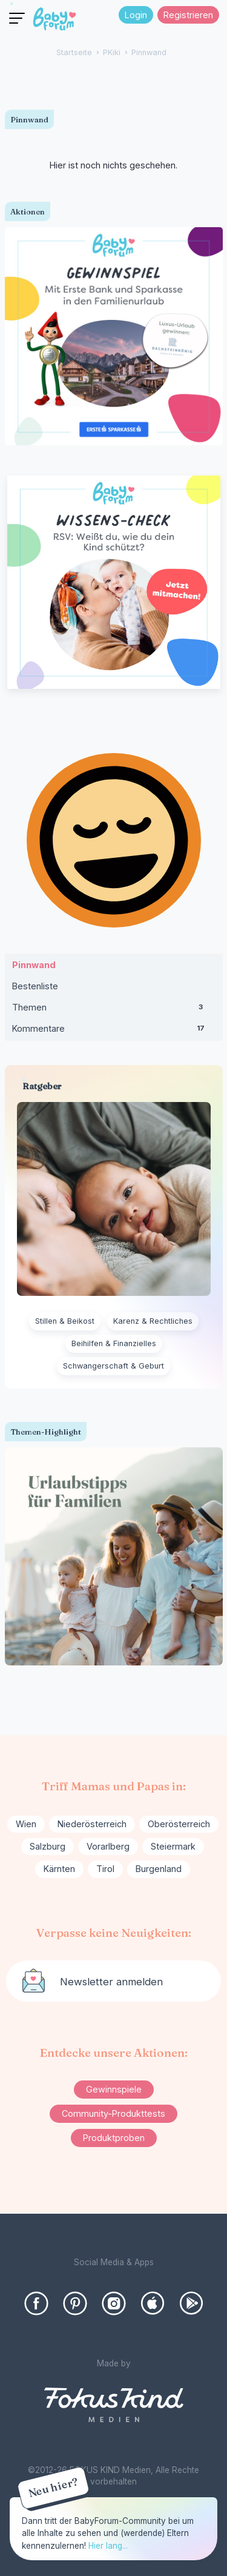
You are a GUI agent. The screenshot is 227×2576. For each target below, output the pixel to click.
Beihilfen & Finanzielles (113, 1343)
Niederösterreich (92, 1824)
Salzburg (47, 1846)
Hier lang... (108, 2546)
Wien (26, 1824)
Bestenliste (35, 986)
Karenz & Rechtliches (152, 1321)
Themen (113, 1009)
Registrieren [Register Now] (188, 15)
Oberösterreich (179, 1824)
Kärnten (59, 1869)
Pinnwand (34, 965)
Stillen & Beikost (64, 1321)
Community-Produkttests (113, 2113)
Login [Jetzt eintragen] (136, 15)
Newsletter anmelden (111, 1982)
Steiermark (173, 1846)
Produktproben (114, 2138)
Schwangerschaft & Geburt (113, 1365)
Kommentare (113, 1031)
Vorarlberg (108, 1846)
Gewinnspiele (114, 2089)
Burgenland (159, 1869)
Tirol (105, 1869)
